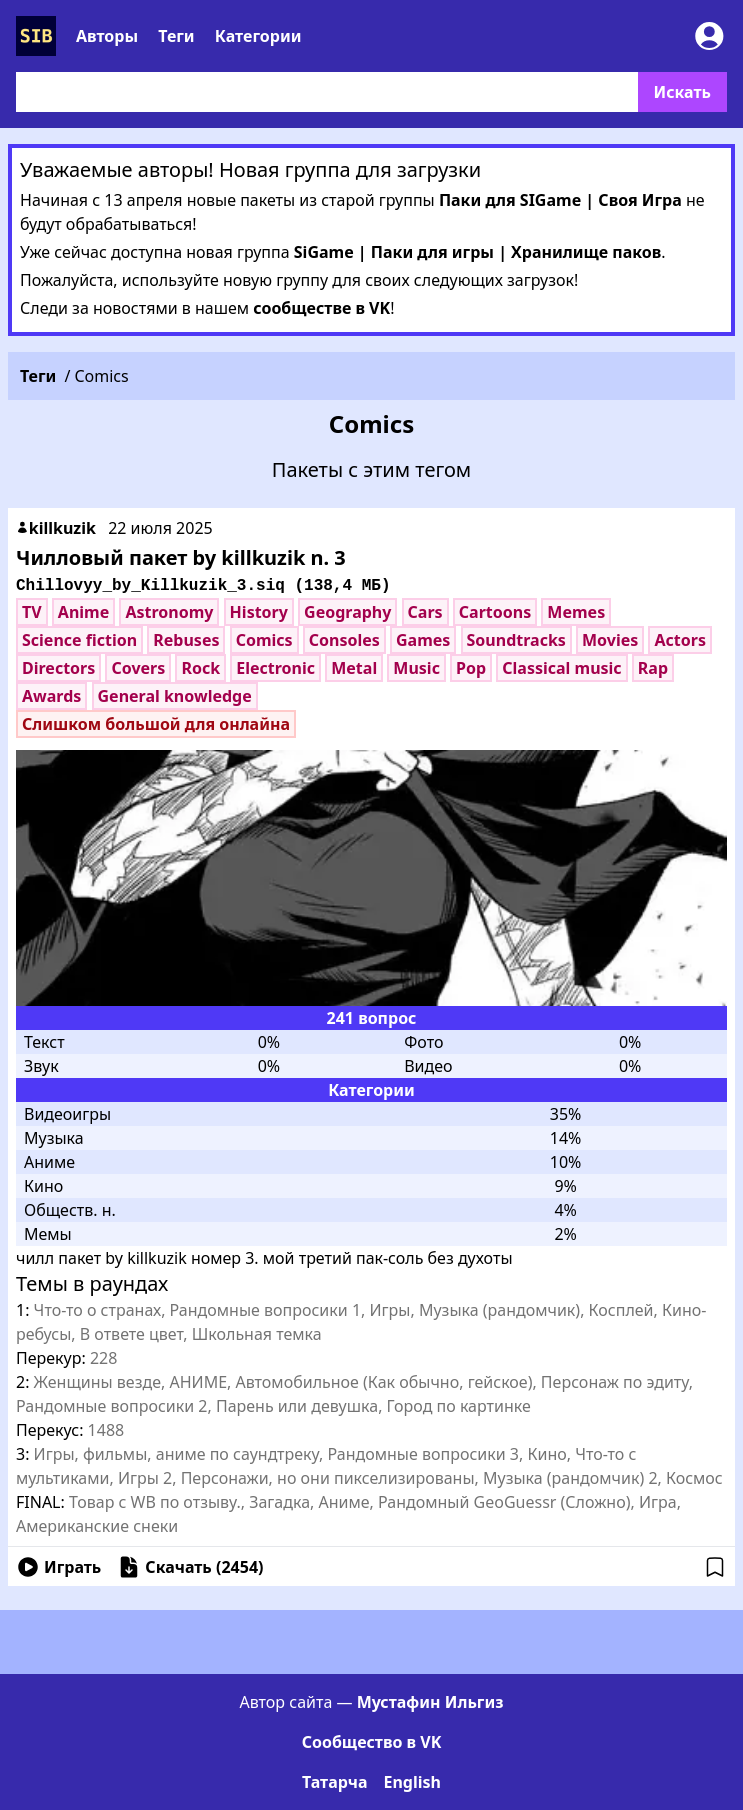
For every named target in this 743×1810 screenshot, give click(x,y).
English (411, 1782)
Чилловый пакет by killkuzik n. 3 (181, 557)
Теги (176, 36)
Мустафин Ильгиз (430, 1702)
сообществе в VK (321, 308)
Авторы (107, 36)
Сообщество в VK (372, 1742)
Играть (58, 1567)
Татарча (334, 1782)
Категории (258, 36)
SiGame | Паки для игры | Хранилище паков (477, 252)
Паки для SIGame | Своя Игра (560, 200)
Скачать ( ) (190, 1567)
